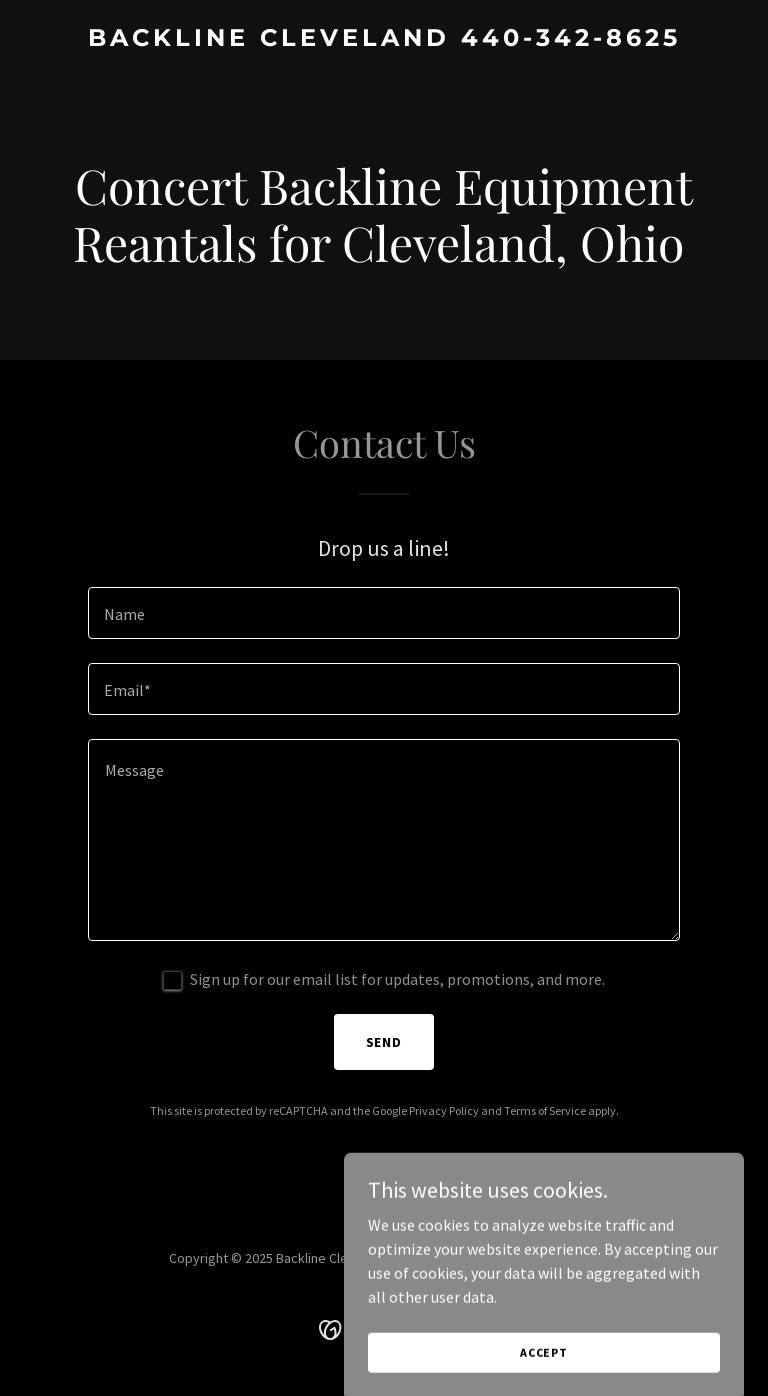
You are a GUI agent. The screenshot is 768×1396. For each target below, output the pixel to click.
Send (384, 1042)
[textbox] (384, 613)
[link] (384, 40)
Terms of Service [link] (545, 1110)
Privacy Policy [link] (444, 1110)
